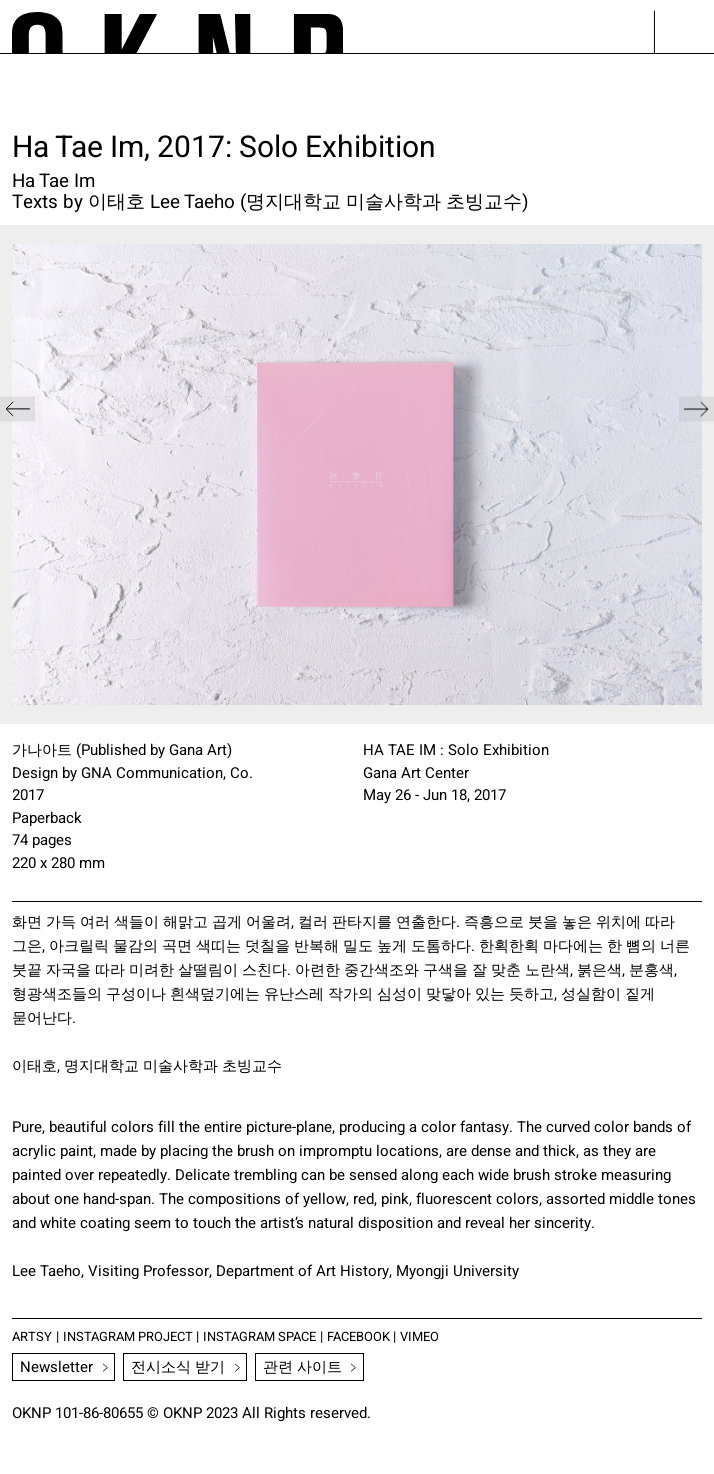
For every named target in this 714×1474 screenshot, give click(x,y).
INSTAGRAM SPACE (271, 1336)
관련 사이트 (303, 1367)
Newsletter (57, 1367)
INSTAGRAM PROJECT (132, 1336)
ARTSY (32, 1336)
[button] (696, 474)
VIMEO (440, 1336)
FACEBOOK (376, 1336)
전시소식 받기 (179, 1367)
